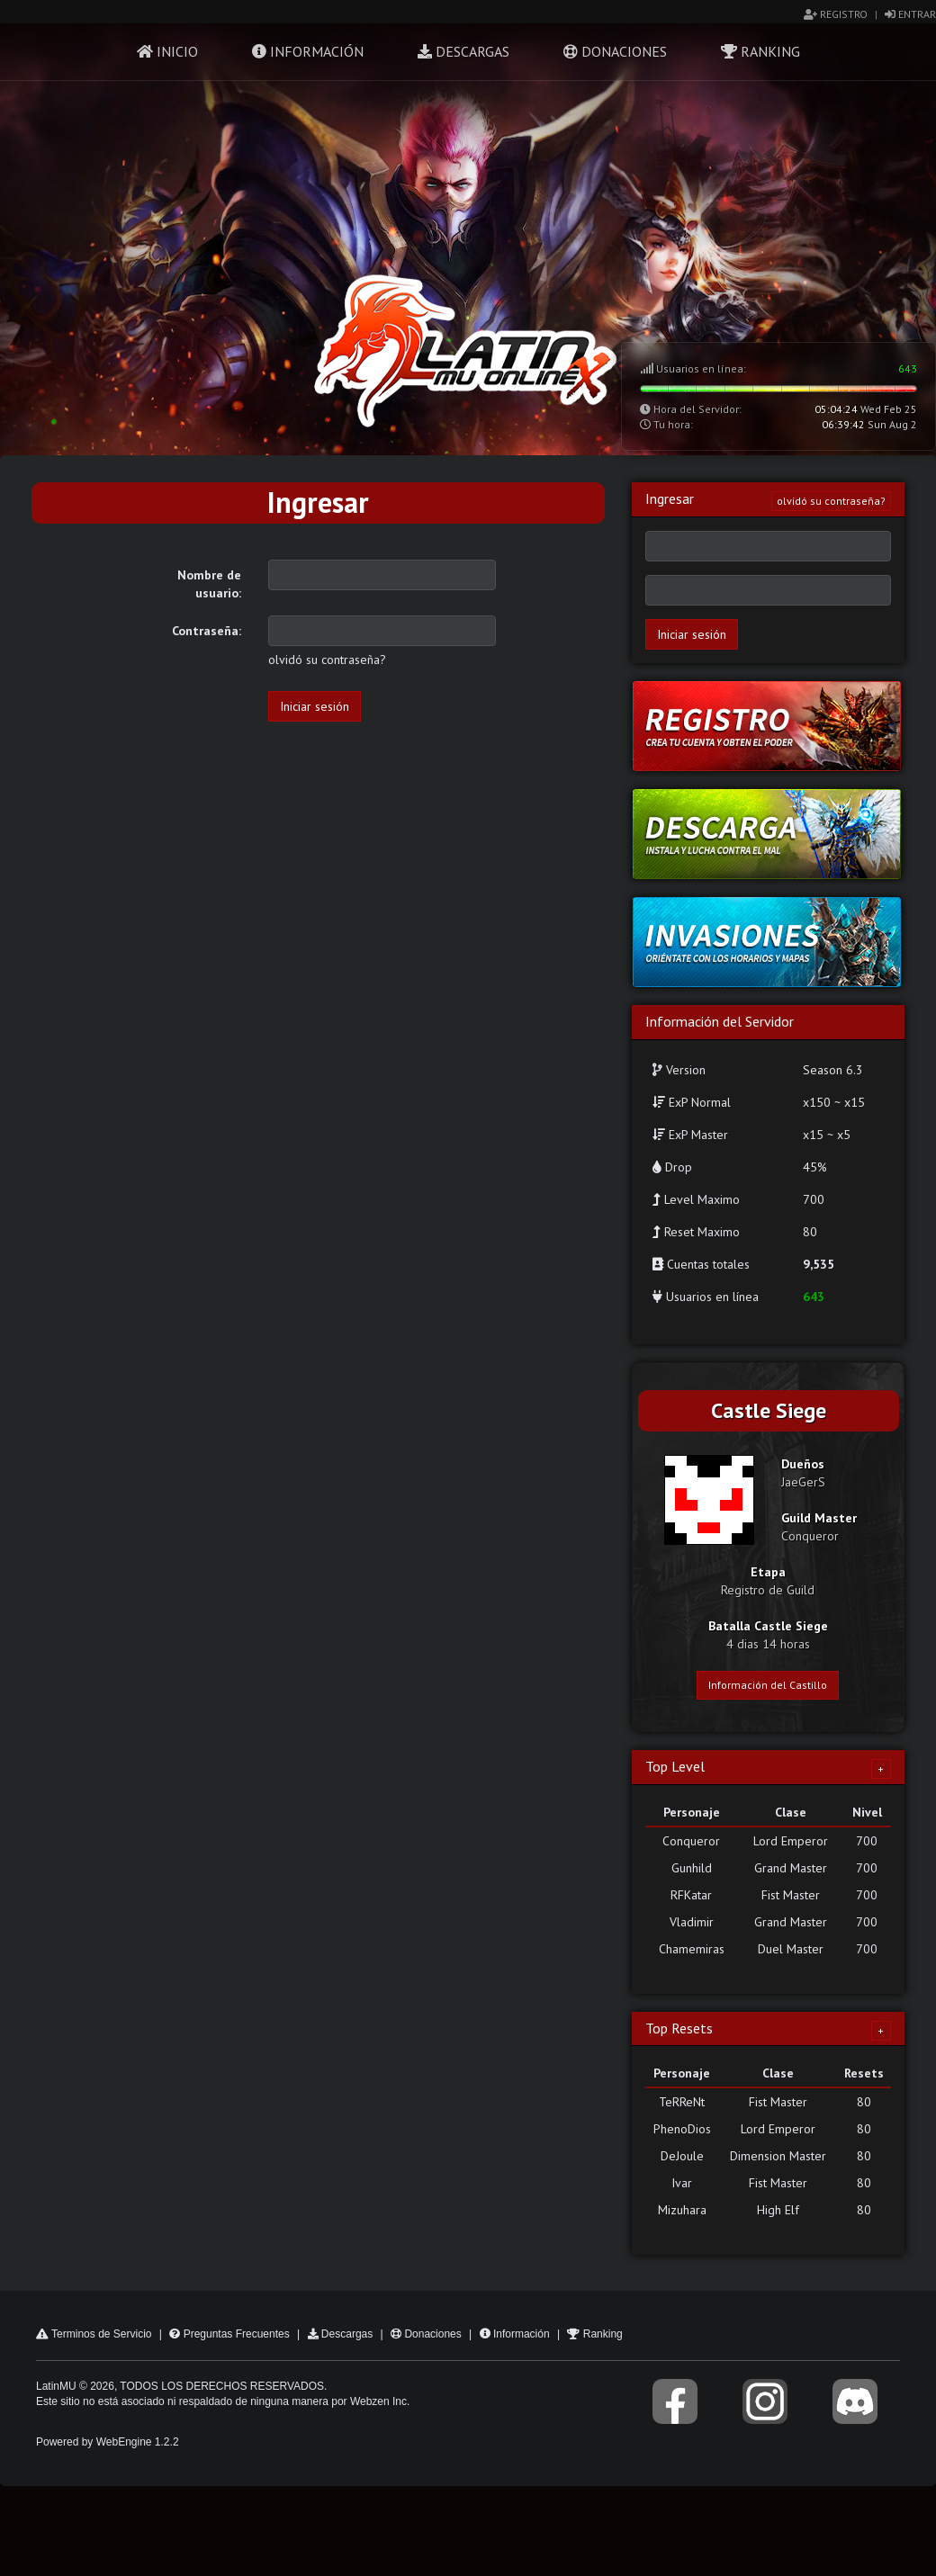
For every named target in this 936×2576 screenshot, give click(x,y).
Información (308, 51)
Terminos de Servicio (94, 2334)
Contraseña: (206, 631)
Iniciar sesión (314, 706)
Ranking (760, 51)
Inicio (167, 51)
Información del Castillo (767, 1685)
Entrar (910, 14)
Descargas (463, 51)
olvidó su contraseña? (327, 659)
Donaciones (615, 51)
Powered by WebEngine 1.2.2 (107, 2442)
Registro (836, 14)
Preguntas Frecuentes (229, 2334)
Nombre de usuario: (209, 584)
